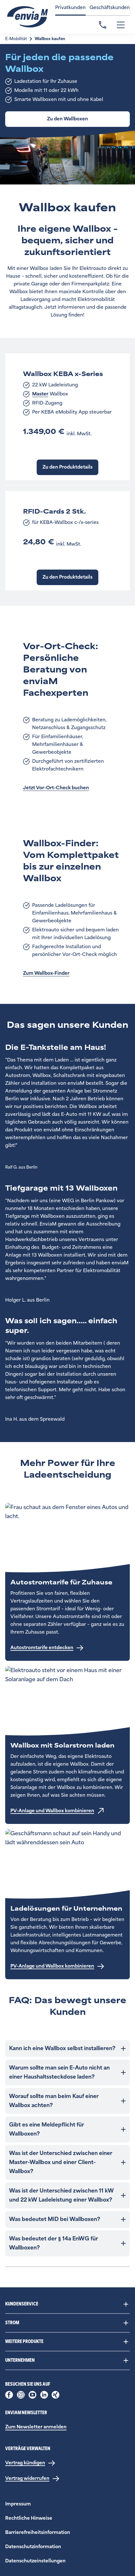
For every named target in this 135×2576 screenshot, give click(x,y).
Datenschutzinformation (33, 2546)
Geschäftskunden (110, 7)
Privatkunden (70, 7)
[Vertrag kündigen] (30, 2463)
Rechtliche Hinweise (28, 2518)
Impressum (18, 2504)
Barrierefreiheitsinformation (37, 2532)
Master (40, 394)
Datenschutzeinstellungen (35, 2561)
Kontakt (102, 25)
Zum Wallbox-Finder (46, 973)
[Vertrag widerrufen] (32, 2478)
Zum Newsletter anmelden (36, 2427)
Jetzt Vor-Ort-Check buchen (56, 788)
